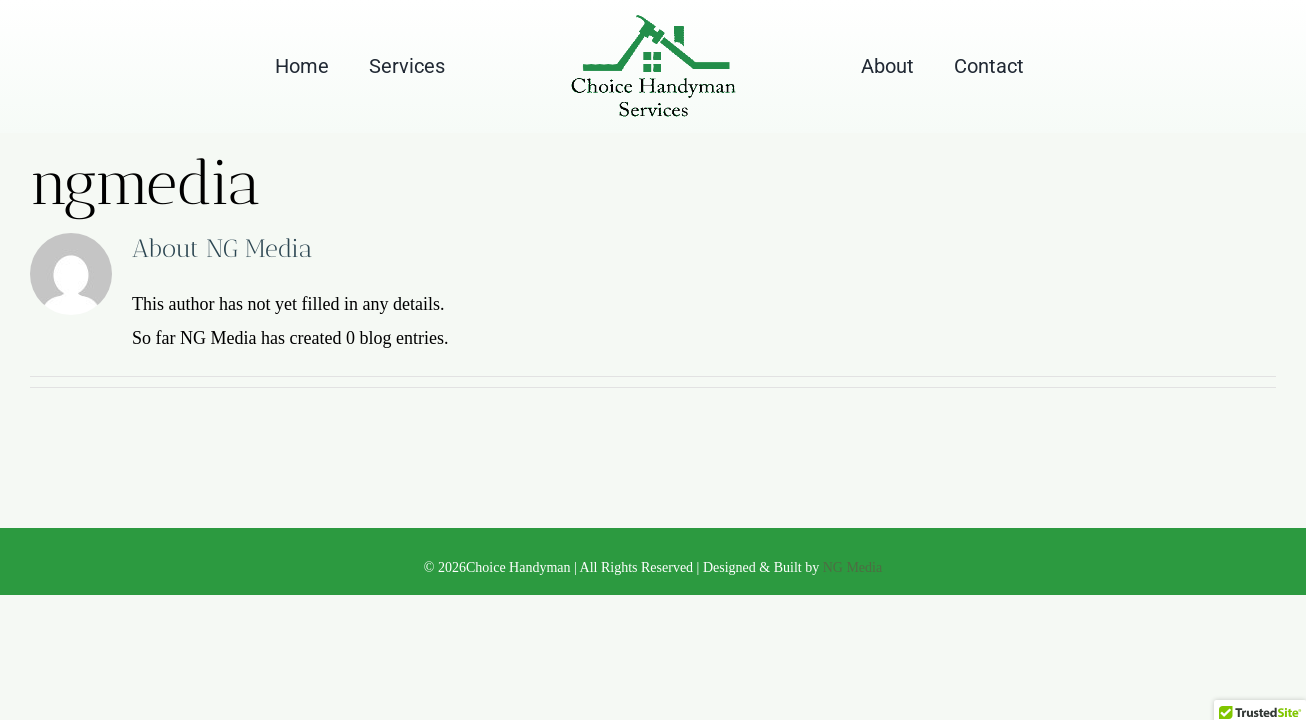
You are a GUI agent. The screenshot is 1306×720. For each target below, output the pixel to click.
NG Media (853, 567)
